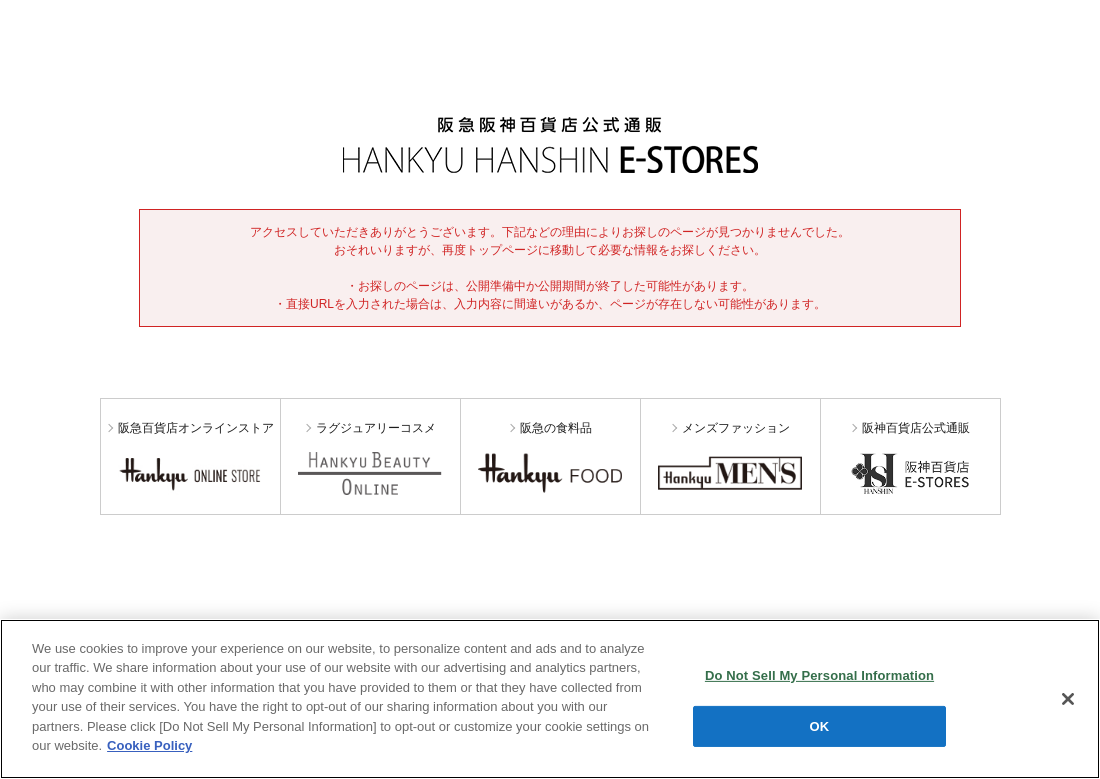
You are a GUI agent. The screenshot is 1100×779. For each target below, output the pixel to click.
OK (820, 725)
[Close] (1068, 699)
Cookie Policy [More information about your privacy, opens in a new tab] (149, 745)
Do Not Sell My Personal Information (819, 675)
